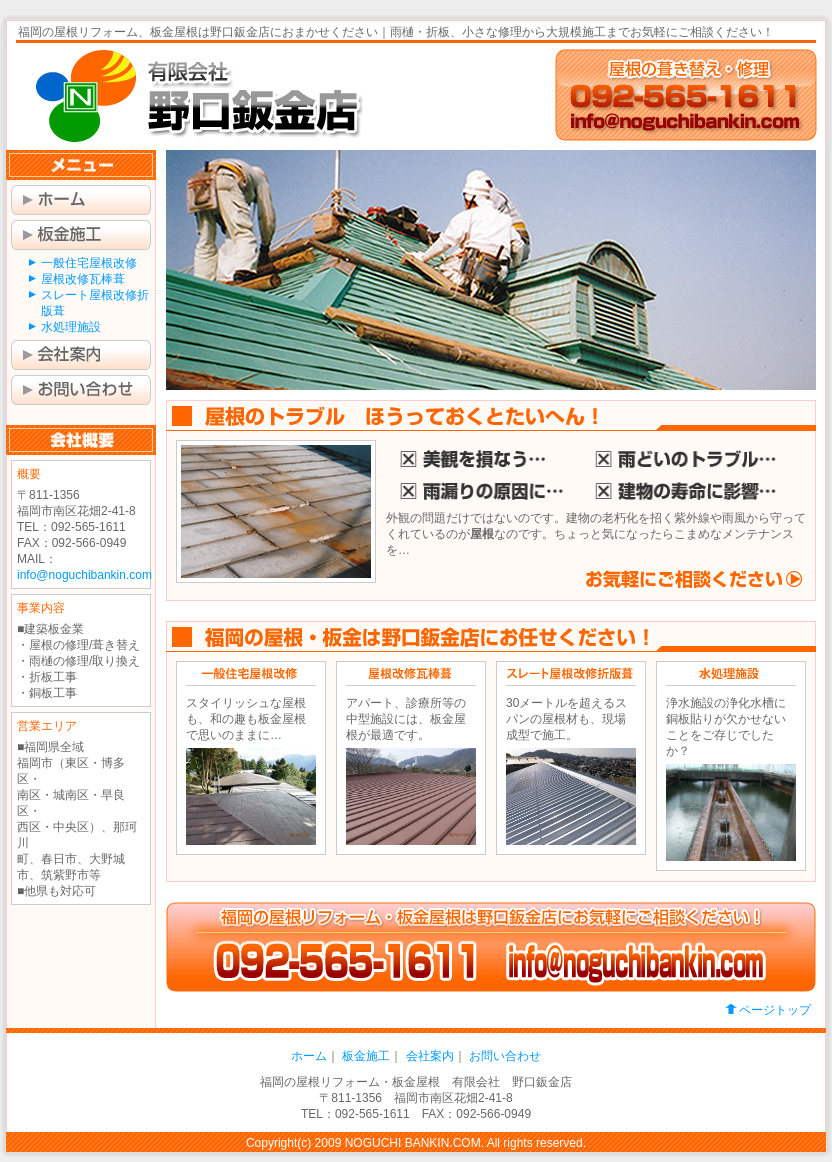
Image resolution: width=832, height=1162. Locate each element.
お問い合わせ (81, 390)
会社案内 (81, 355)
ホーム (81, 200)
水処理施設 (71, 327)
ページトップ (775, 1010)
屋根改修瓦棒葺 (83, 279)
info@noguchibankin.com (84, 575)
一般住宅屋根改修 (89, 263)
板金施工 (81, 235)
